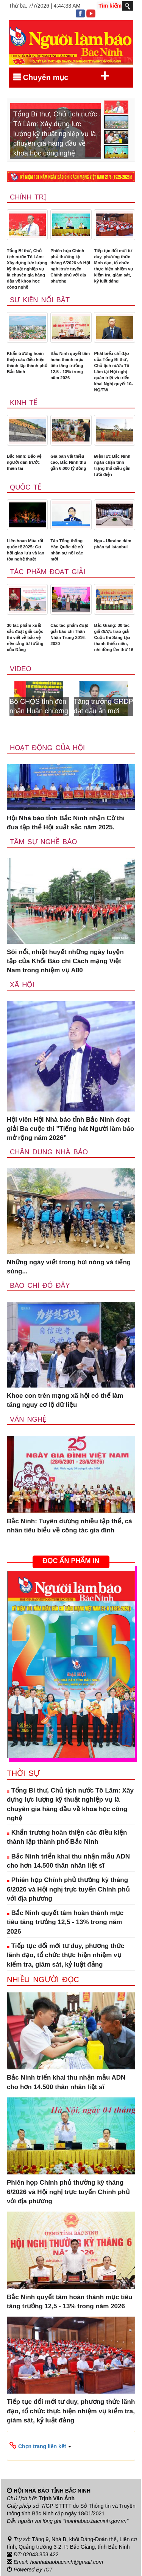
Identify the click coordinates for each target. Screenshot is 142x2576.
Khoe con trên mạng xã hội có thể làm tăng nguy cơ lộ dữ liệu (65, 1400)
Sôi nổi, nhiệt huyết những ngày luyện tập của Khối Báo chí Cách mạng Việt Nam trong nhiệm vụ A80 (65, 961)
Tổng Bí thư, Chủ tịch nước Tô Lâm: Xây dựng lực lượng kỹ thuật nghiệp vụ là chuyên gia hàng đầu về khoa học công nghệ (27, 268)
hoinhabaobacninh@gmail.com (66, 2562)
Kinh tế (23, 403)
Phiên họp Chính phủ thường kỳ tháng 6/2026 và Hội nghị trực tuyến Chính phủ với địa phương (70, 265)
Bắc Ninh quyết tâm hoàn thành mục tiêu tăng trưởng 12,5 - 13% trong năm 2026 (70, 365)
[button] (71, 2446)
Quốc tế (25, 487)
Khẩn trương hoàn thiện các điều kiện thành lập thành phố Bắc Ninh (27, 362)
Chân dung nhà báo (49, 1152)
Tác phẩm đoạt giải (47, 572)
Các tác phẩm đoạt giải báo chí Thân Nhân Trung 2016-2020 (69, 634)
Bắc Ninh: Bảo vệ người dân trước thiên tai (24, 462)
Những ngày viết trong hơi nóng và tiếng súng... (69, 1267)
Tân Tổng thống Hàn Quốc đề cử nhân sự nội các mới (66, 549)
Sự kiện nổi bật (40, 300)
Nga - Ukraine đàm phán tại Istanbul (112, 543)
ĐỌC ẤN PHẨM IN (70, 1561)
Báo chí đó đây (40, 1285)
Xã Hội (22, 985)
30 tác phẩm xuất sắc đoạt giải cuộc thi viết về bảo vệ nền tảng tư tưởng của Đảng (25, 637)
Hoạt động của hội (47, 748)
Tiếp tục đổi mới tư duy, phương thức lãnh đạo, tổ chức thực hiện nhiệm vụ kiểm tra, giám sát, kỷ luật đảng (113, 265)
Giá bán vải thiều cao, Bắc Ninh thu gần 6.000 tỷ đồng (68, 462)
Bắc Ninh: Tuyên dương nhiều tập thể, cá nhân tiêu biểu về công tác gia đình (69, 1526)
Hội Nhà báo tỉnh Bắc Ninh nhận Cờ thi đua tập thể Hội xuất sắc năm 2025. (66, 823)
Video (20, 669)
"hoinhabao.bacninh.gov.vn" (95, 2521)
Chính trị (28, 197)
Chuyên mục (61, 76)
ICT (48, 2570)
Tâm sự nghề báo (43, 842)
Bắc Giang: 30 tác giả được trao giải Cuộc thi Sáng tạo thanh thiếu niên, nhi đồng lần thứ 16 (113, 637)
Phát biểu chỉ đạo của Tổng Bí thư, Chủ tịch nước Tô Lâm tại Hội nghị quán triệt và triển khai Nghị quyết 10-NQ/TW (113, 371)
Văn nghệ (28, 1419)
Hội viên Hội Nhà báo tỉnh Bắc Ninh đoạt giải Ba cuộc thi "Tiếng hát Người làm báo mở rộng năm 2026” (70, 1129)
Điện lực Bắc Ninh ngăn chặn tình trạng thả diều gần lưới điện (112, 465)
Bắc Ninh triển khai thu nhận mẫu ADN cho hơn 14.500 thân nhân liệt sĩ (68, 1861)
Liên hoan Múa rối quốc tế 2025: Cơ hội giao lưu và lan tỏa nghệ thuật (25, 549)
